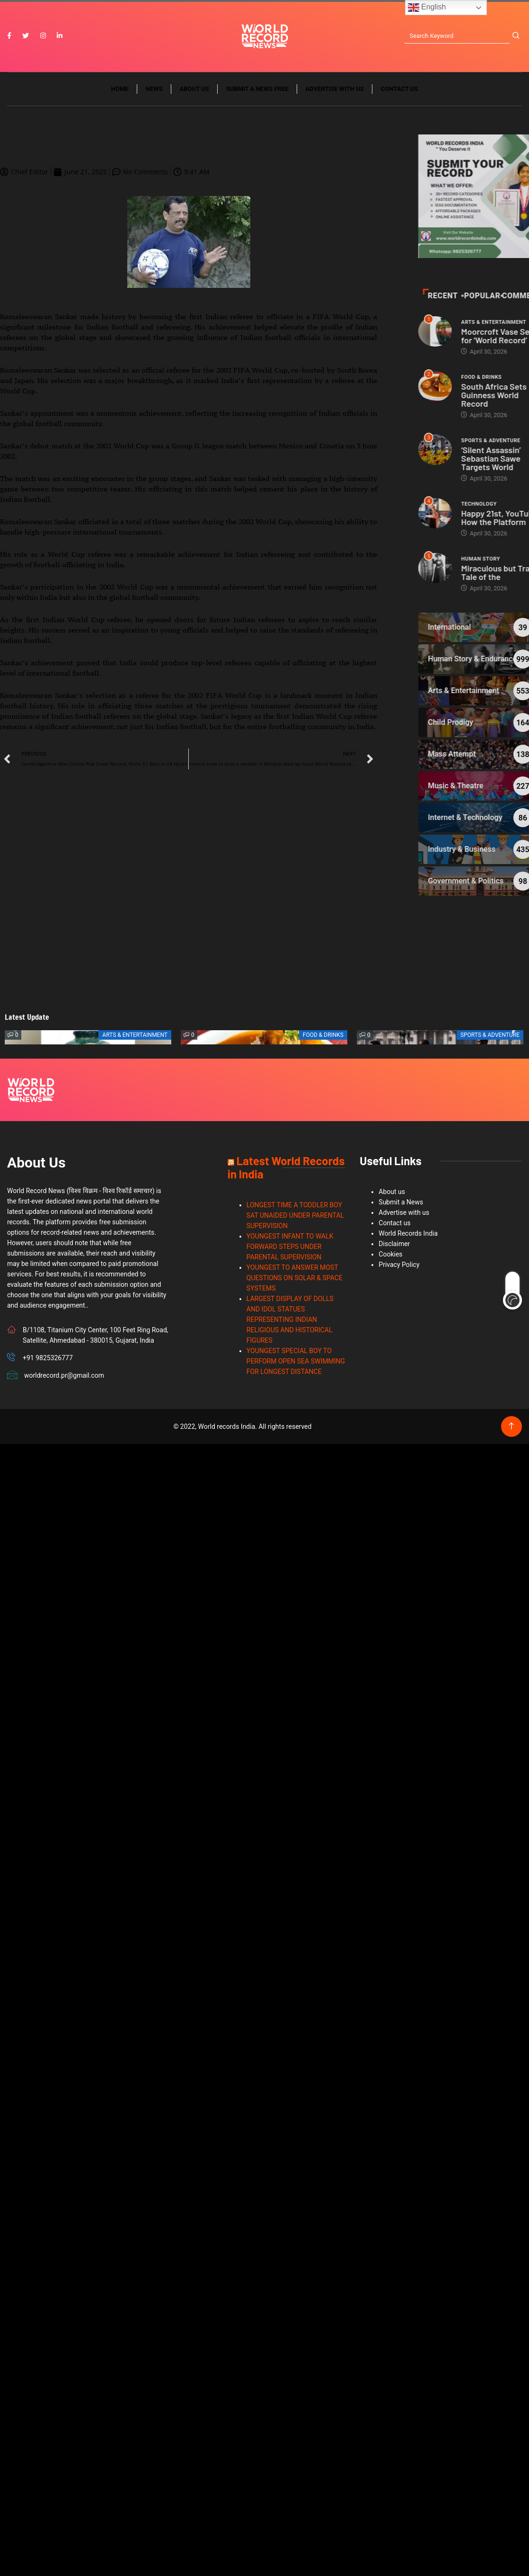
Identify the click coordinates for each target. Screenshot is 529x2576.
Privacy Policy (399, 1264)
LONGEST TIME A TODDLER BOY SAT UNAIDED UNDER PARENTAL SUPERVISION (295, 1215)
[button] (251, 1037)
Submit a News (401, 1202)
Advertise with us (335, 88)
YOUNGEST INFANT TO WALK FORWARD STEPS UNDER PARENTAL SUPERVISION (290, 1246)
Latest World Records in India (286, 1167)
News (154, 88)
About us (194, 88)
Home (120, 88)
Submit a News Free (257, 88)
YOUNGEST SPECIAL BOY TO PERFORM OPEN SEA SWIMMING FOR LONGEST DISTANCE (296, 1361)
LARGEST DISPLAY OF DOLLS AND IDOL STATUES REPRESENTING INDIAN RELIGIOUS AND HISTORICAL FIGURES (290, 1319)
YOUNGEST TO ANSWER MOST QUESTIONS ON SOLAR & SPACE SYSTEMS (295, 1278)
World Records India (408, 1233)
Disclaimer (394, 1244)
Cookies (390, 1254)
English (427, 7)
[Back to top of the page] (511, 1426)
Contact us (399, 88)
